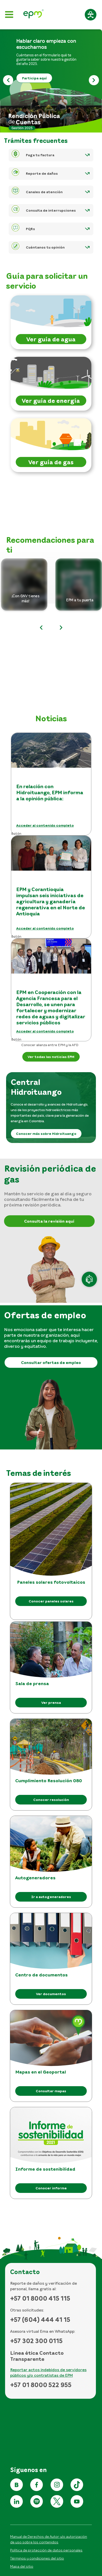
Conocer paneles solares (51, 1601)
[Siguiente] (94, 81)
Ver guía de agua (51, 339)
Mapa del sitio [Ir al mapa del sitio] (21, 2566)
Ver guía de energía (51, 400)
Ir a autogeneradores (51, 1897)
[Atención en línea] (89, 1279)
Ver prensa (51, 1702)
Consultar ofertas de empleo (51, 1362)
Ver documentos (51, 1994)
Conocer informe (51, 2188)
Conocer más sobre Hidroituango (46, 1133)
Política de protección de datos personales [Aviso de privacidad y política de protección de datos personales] (46, 2550)
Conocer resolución (51, 1799)
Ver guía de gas (51, 462)
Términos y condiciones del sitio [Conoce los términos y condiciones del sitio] (37, 2558)
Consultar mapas (51, 2091)
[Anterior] (8, 81)
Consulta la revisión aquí (49, 1221)
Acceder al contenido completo (45, 825)
